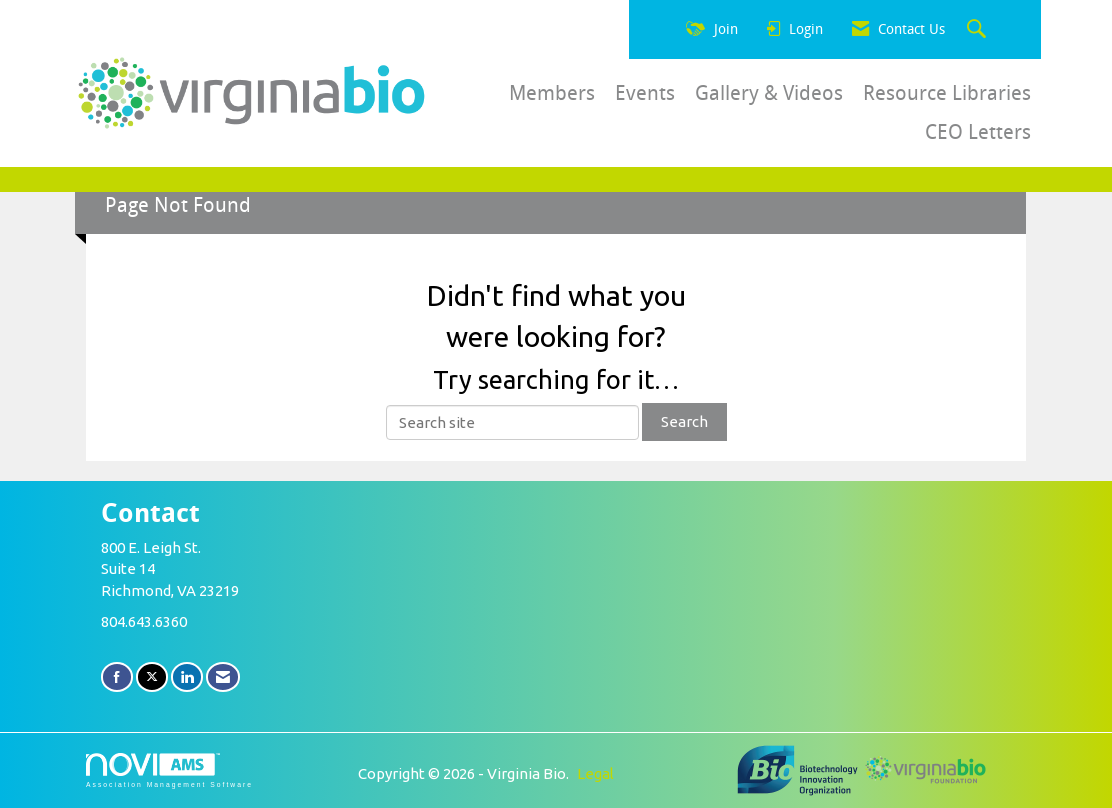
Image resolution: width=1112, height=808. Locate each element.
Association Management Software (169, 771)
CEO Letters (978, 132)
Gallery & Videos (769, 93)
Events (645, 93)
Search (684, 421)
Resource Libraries (947, 93)
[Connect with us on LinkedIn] (187, 676)
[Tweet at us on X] (152, 676)
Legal (595, 773)
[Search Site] (979, 30)
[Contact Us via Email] (223, 676)
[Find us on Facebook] (117, 676)
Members (552, 93)
